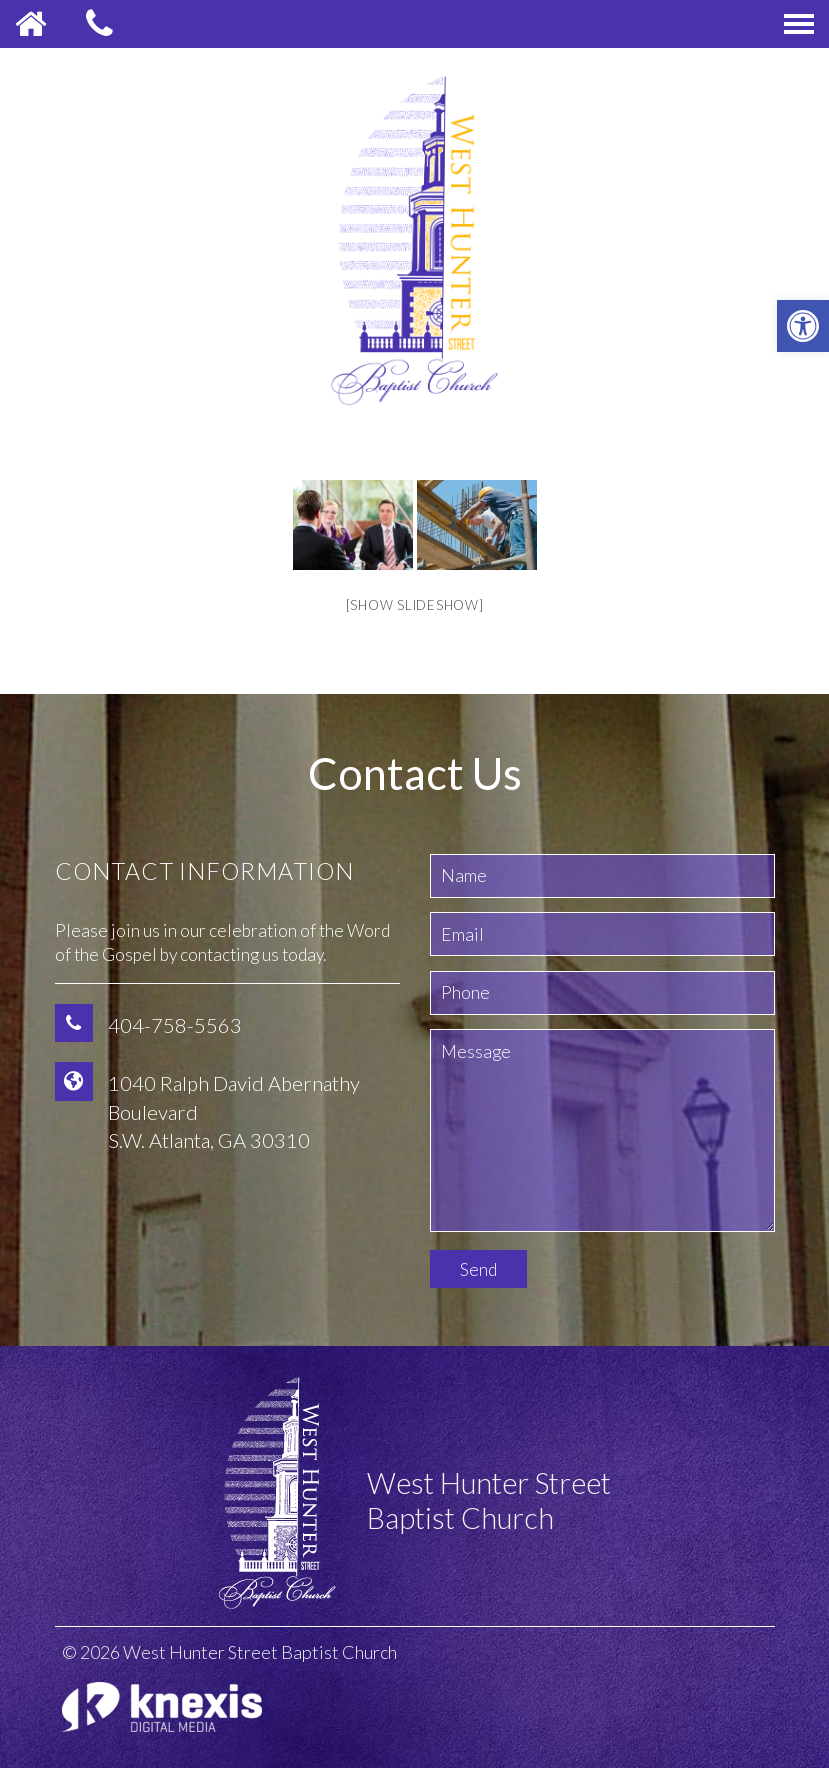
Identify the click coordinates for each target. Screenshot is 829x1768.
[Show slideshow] (415, 605)
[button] (803, 326)
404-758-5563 (175, 1025)
